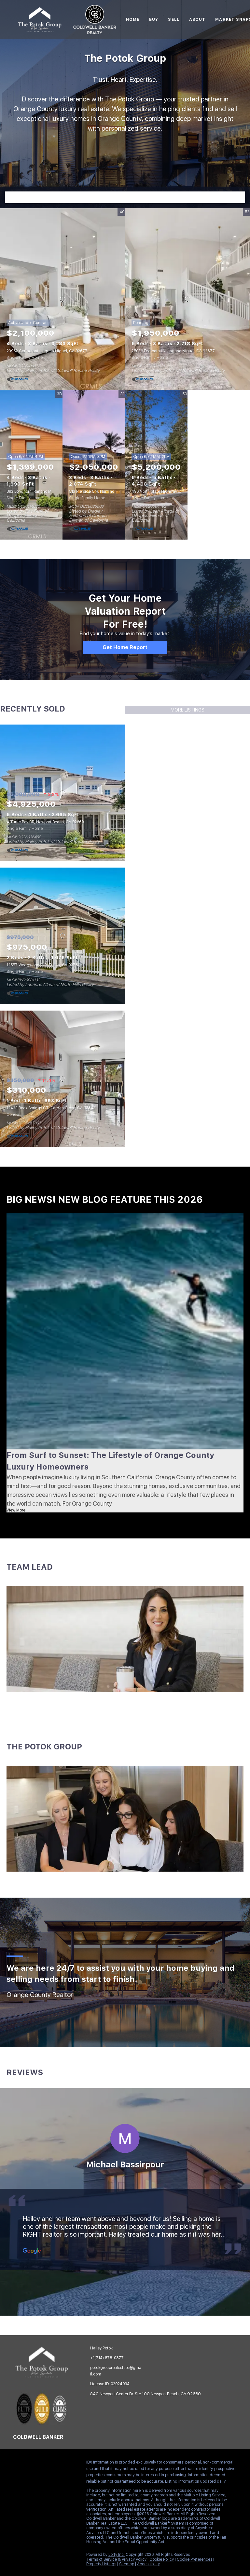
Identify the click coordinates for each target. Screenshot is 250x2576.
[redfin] (31, 2478)
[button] (239, 197)
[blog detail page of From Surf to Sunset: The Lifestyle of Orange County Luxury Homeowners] (125, 1331)
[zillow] (44, 2464)
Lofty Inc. (116, 2554)
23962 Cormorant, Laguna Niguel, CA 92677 (47, 351)
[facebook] (18, 2464)
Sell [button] (173, 19)
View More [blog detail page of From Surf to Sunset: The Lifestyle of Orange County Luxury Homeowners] (16, 1510)
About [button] (197, 19)
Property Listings (101, 2564)
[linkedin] (31, 2464)
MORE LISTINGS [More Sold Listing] (187, 710)
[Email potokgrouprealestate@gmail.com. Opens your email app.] (114, 2370)
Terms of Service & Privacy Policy (116, 2559)
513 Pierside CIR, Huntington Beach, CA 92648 (111, 491)
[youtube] (70, 2464)
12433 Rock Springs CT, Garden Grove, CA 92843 (51, 1108)
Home (132, 19)
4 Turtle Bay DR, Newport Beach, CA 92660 (45, 822)
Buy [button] (153, 19)
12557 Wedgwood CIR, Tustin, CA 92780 (43, 965)
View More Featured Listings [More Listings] (222, 464)
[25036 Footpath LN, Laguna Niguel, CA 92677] (187, 299)
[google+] (18, 2478)
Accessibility (148, 2564)
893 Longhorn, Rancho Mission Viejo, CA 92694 (49, 491)
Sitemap (126, 2564)
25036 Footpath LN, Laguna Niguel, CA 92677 (173, 351)
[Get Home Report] (125, 647)
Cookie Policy (161, 2559)
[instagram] (57, 2464)
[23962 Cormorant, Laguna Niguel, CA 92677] (62, 299)
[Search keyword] (119, 197)
